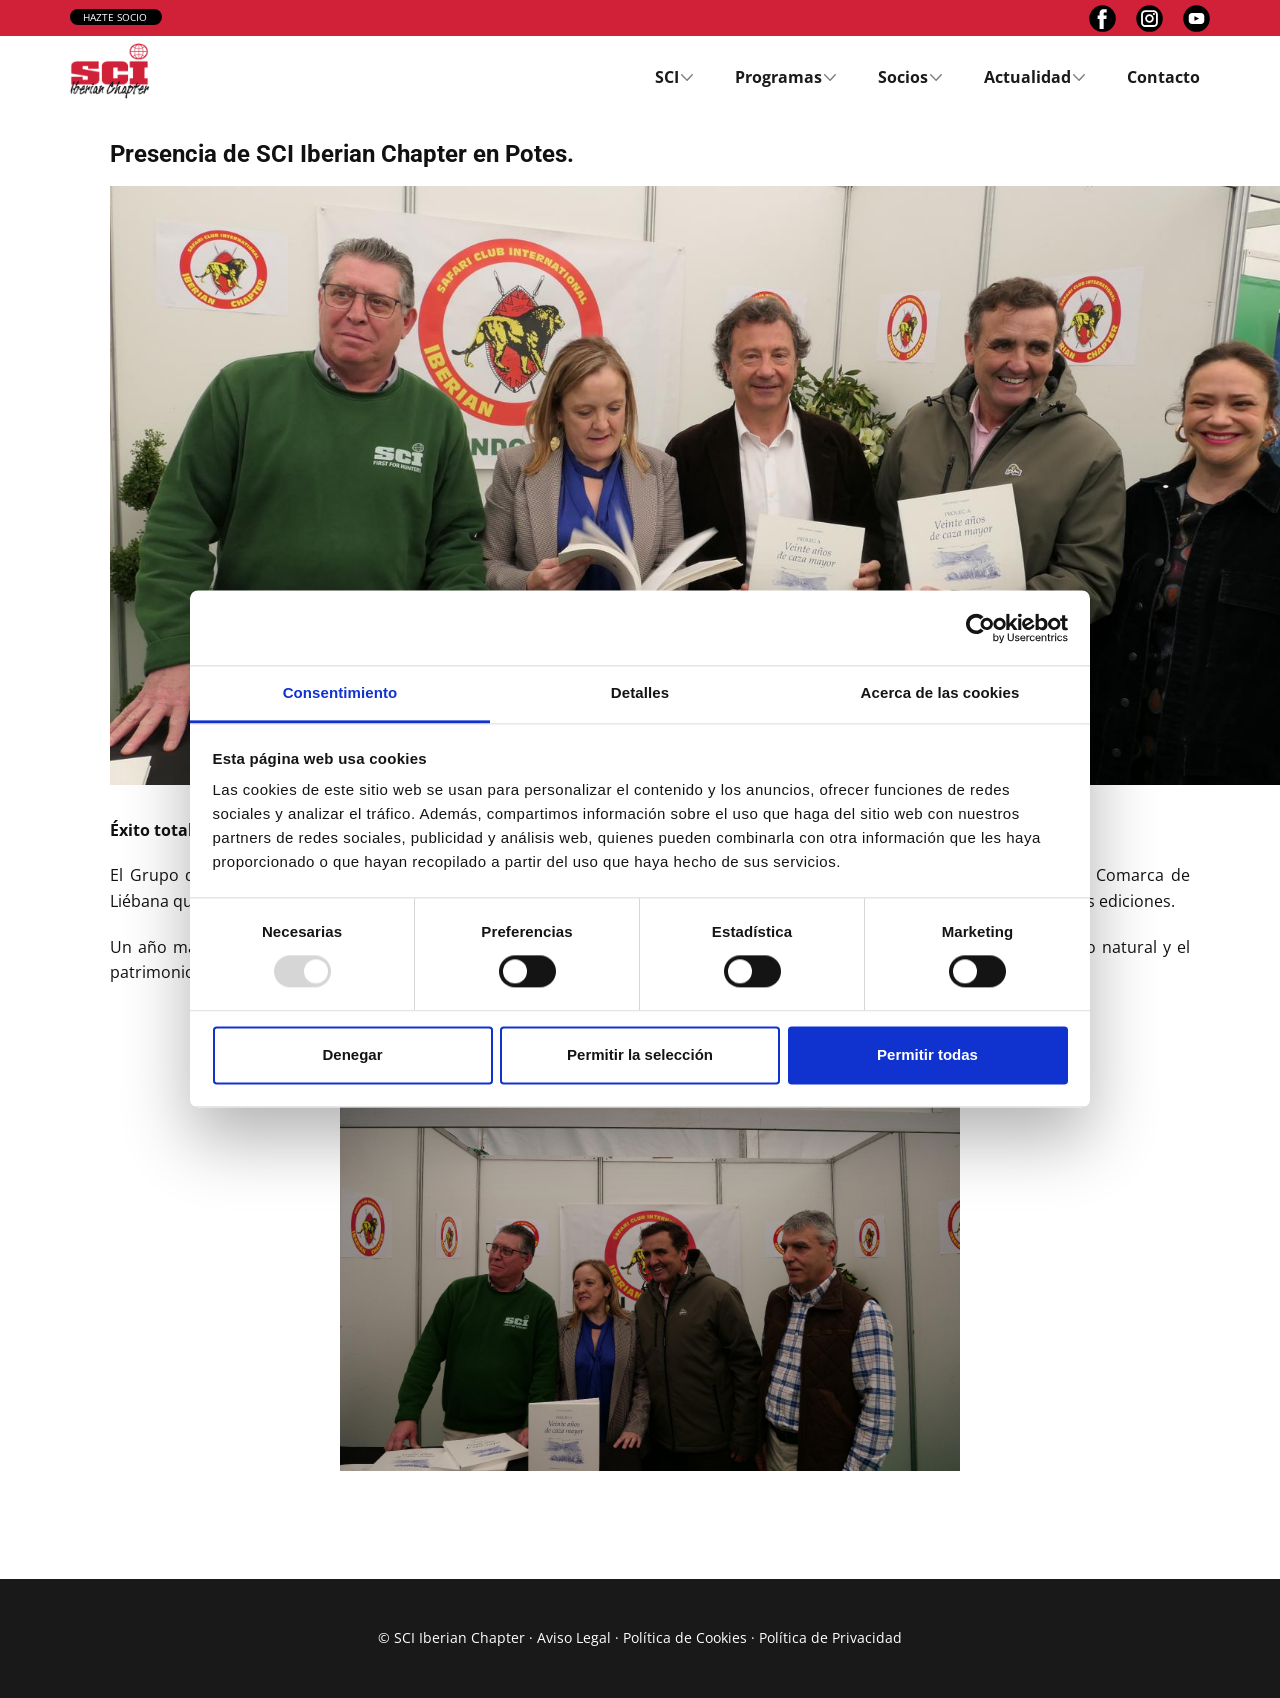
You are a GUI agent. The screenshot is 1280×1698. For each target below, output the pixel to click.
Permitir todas (927, 1054)
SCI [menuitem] (667, 77)
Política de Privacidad (830, 1637)
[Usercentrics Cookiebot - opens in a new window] (980, 628)
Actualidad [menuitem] (1027, 77)
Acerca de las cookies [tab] (940, 692)
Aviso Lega (572, 1637)
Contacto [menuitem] (1163, 77)
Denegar (352, 1054)
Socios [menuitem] (903, 77)
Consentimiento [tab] (340, 692)
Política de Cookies (685, 1637)
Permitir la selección (640, 1054)
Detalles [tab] (640, 692)
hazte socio (115, 17)
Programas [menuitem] (778, 77)
